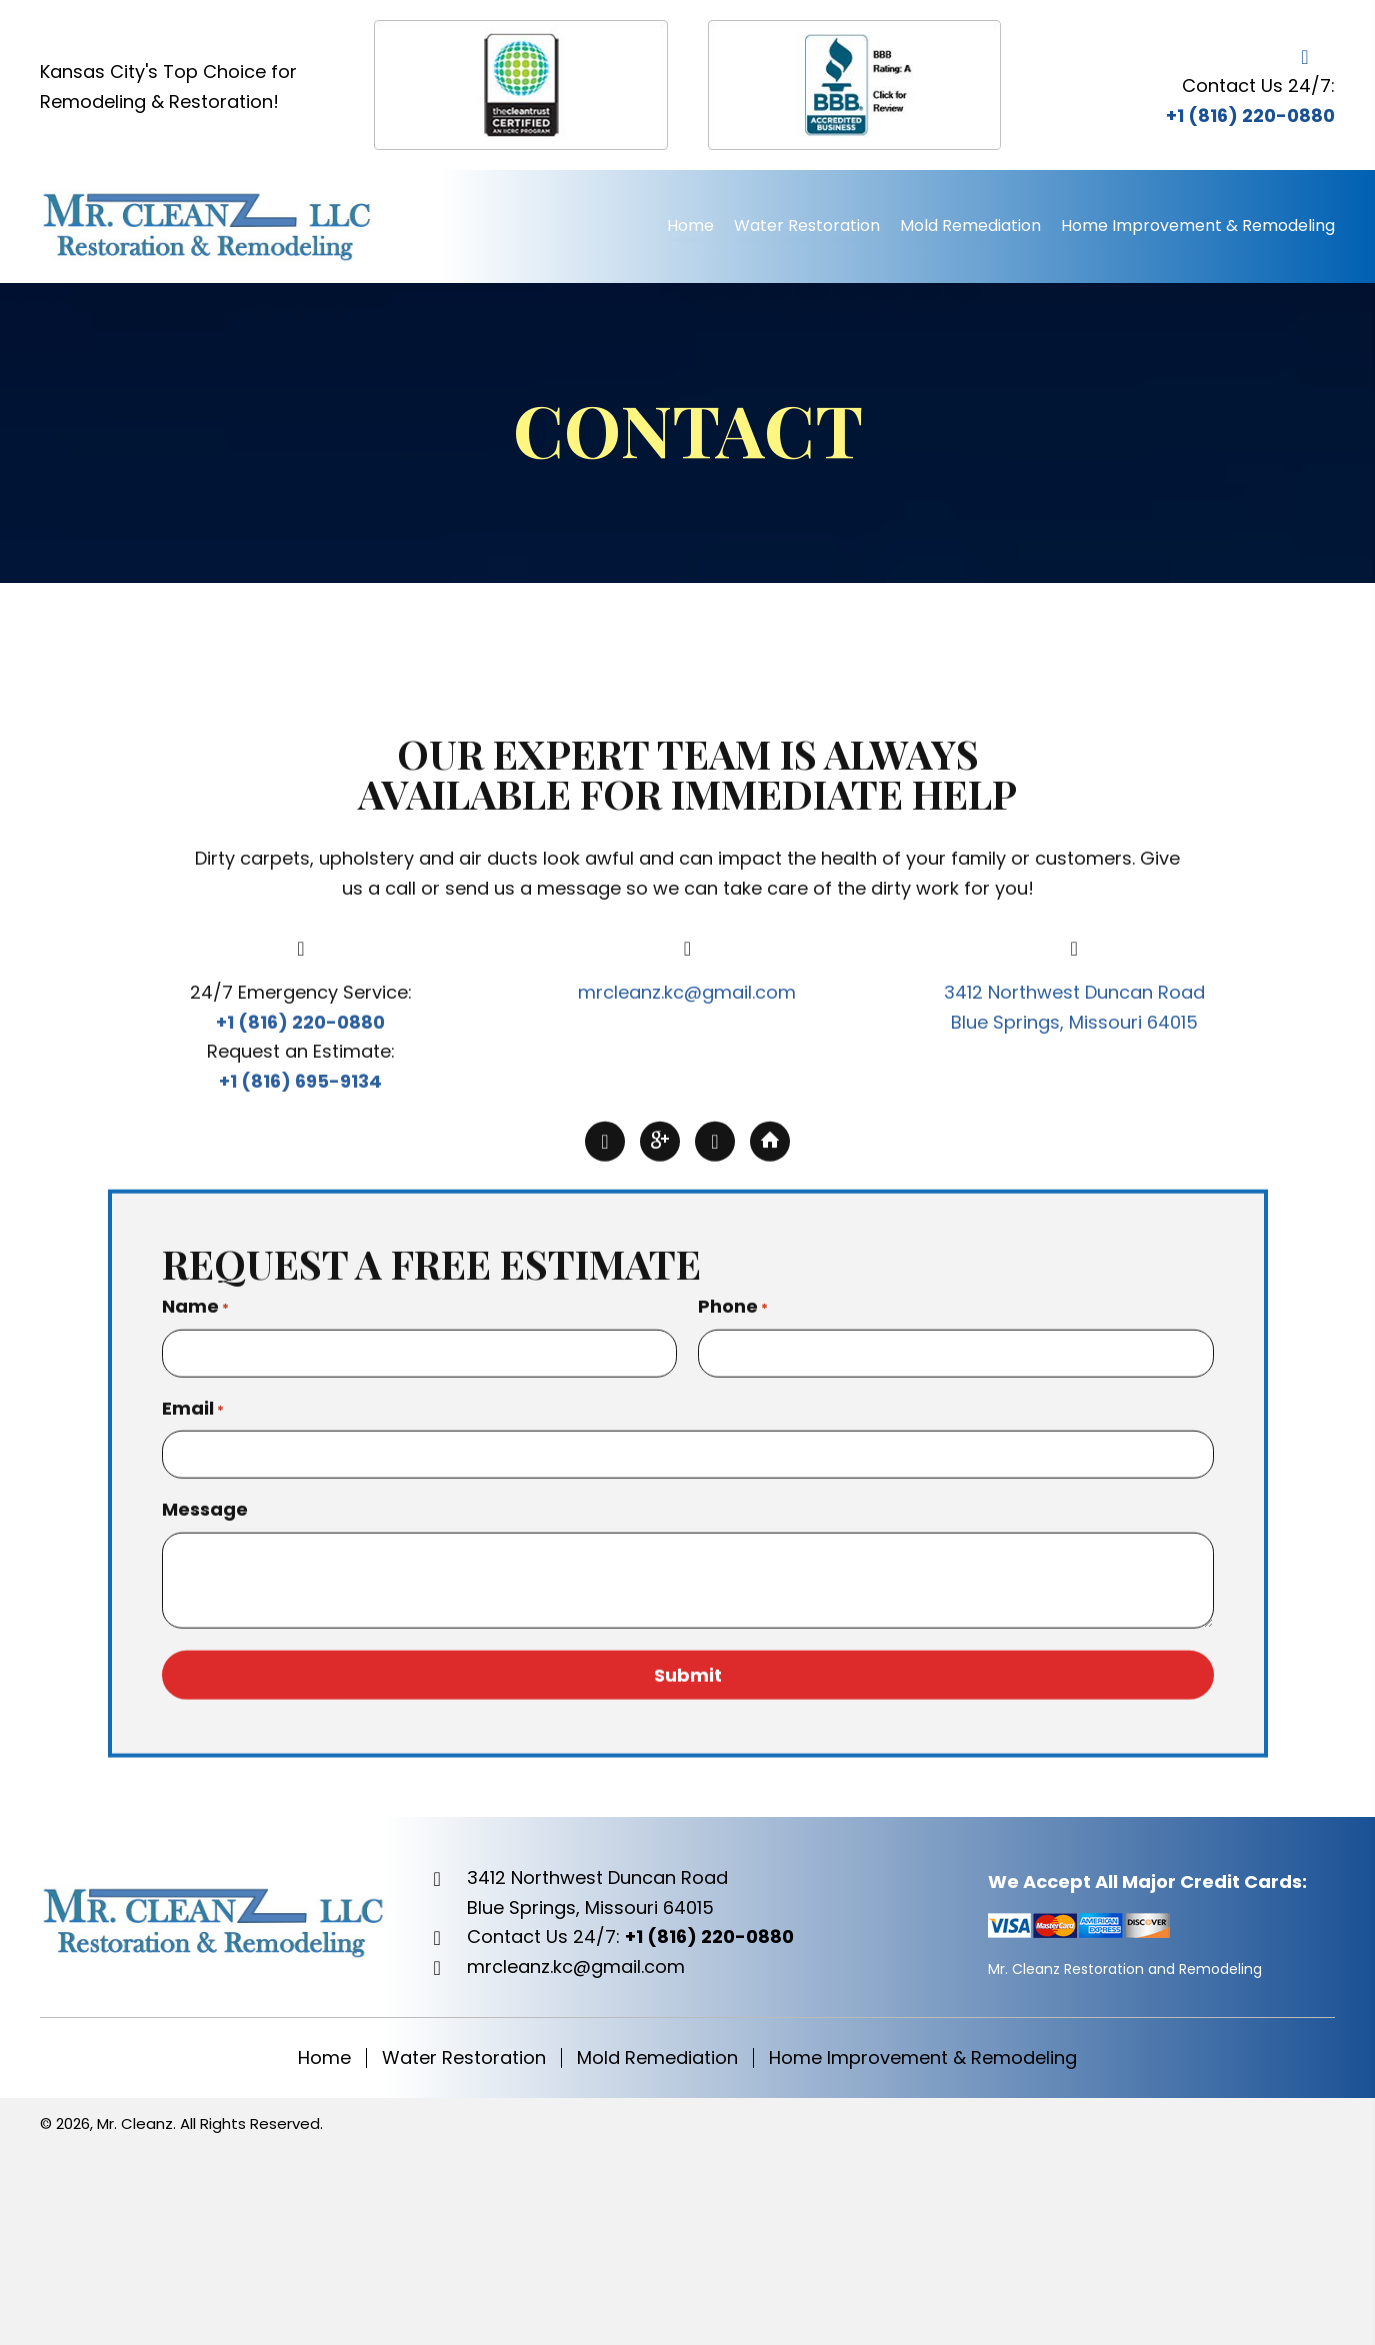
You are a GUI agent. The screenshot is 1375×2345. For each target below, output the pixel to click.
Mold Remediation (657, 2058)
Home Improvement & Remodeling (923, 2058)
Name (195, 1583)
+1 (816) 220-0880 (1250, 115)
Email (193, 1685)
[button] (605, 1419)
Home (324, 2058)
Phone (733, 1583)
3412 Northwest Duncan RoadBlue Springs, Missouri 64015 (597, 1892)
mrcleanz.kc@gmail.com (687, 1269)
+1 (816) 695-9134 (300, 1358)
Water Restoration (464, 2058)
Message (205, 1786)
